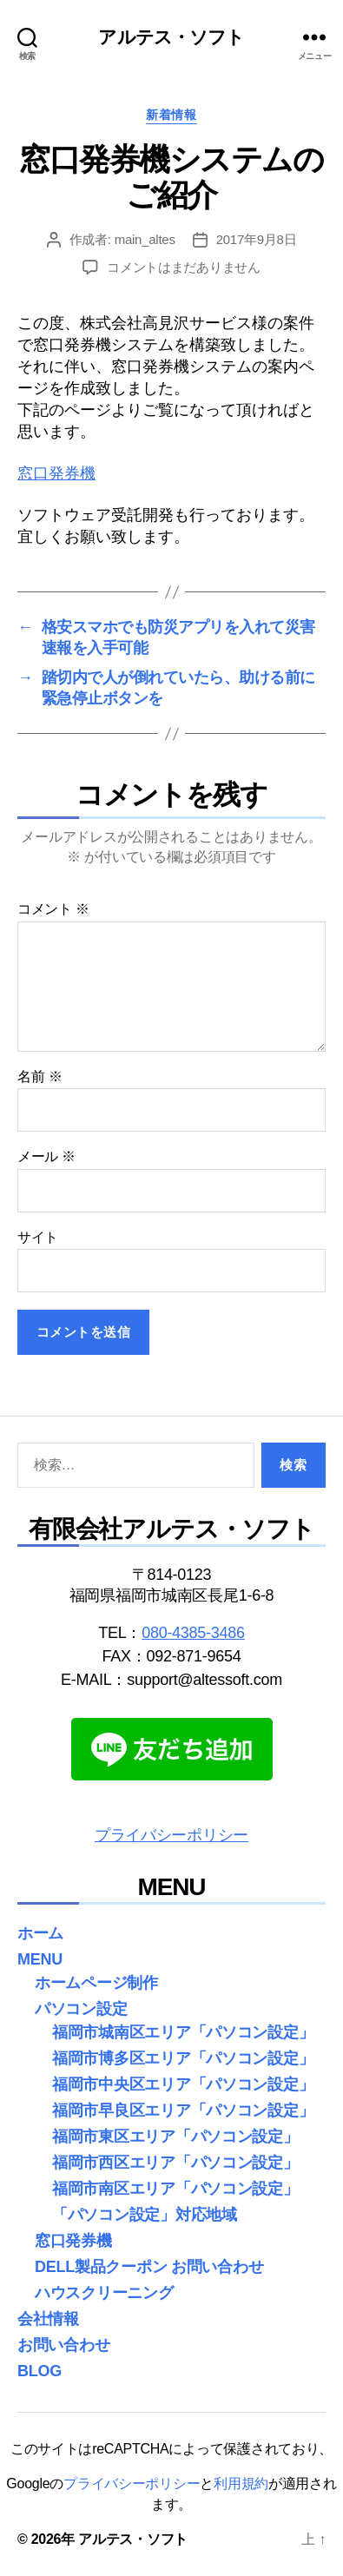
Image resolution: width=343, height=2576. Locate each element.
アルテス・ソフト (171, 37)
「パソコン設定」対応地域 (144, 2214)
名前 (39, 1076)
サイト (37, 1237)
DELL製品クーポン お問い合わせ (149, 2266)
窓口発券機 (56, 473)
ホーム (40, 1933)
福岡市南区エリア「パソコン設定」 (175, 2188)
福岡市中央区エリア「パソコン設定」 (182, 2084)
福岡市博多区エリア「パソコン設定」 (182, 2058)
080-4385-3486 (193, 1632)
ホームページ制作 (96, 1982)
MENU (40, 1959)
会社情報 (48, 2319)
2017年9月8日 (256, 239)
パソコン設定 (81, 2009)
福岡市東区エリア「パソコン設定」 (175, 2136)
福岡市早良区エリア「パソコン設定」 (182, 2110)
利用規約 (241, 2483)
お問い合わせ (63, 2345)
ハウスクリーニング (104, 2293)
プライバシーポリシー (171, 1835)
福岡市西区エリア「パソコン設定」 (175, 2162)
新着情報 (171, 115)
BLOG (39, 2371)
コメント (53, 909)
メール (46, 1156)
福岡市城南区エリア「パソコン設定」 (182, 2032)
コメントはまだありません (184, 267)
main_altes (145, 239)
